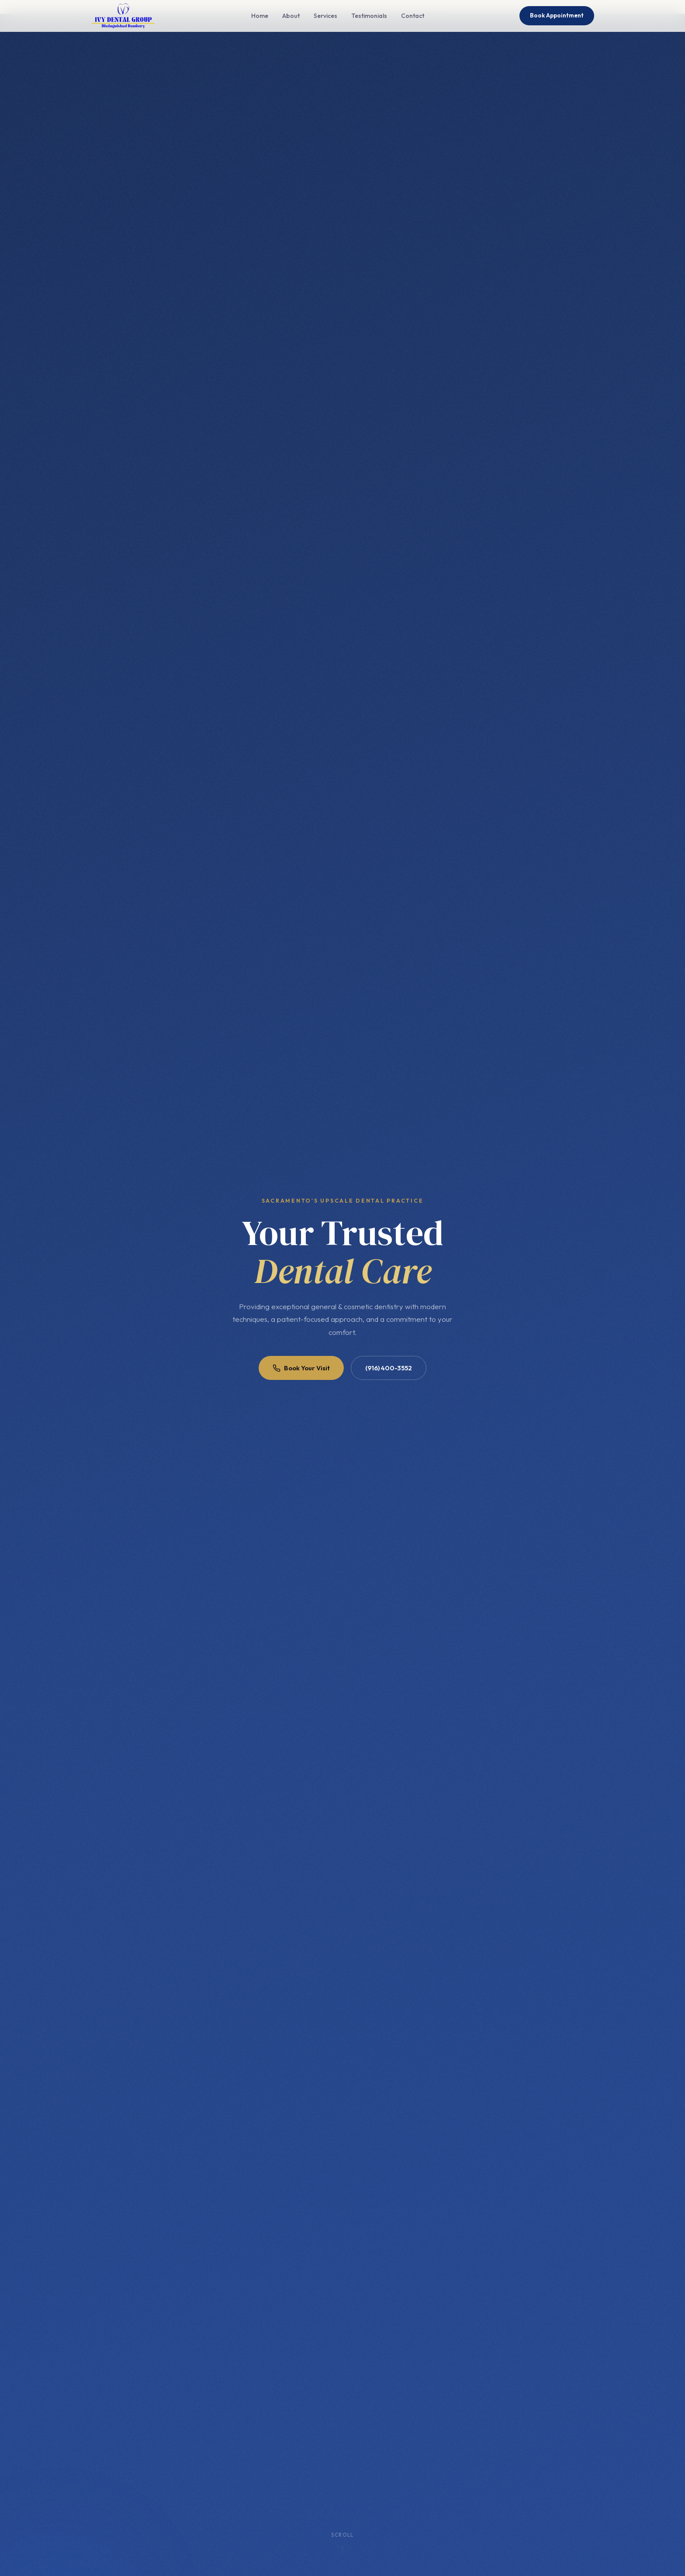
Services (325, 16)
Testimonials (369, 16)
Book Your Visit (301, 1368)
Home (259, 16)
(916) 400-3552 (388, 1368)
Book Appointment (557, 15)
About (291, 16)
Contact (412, 16)
